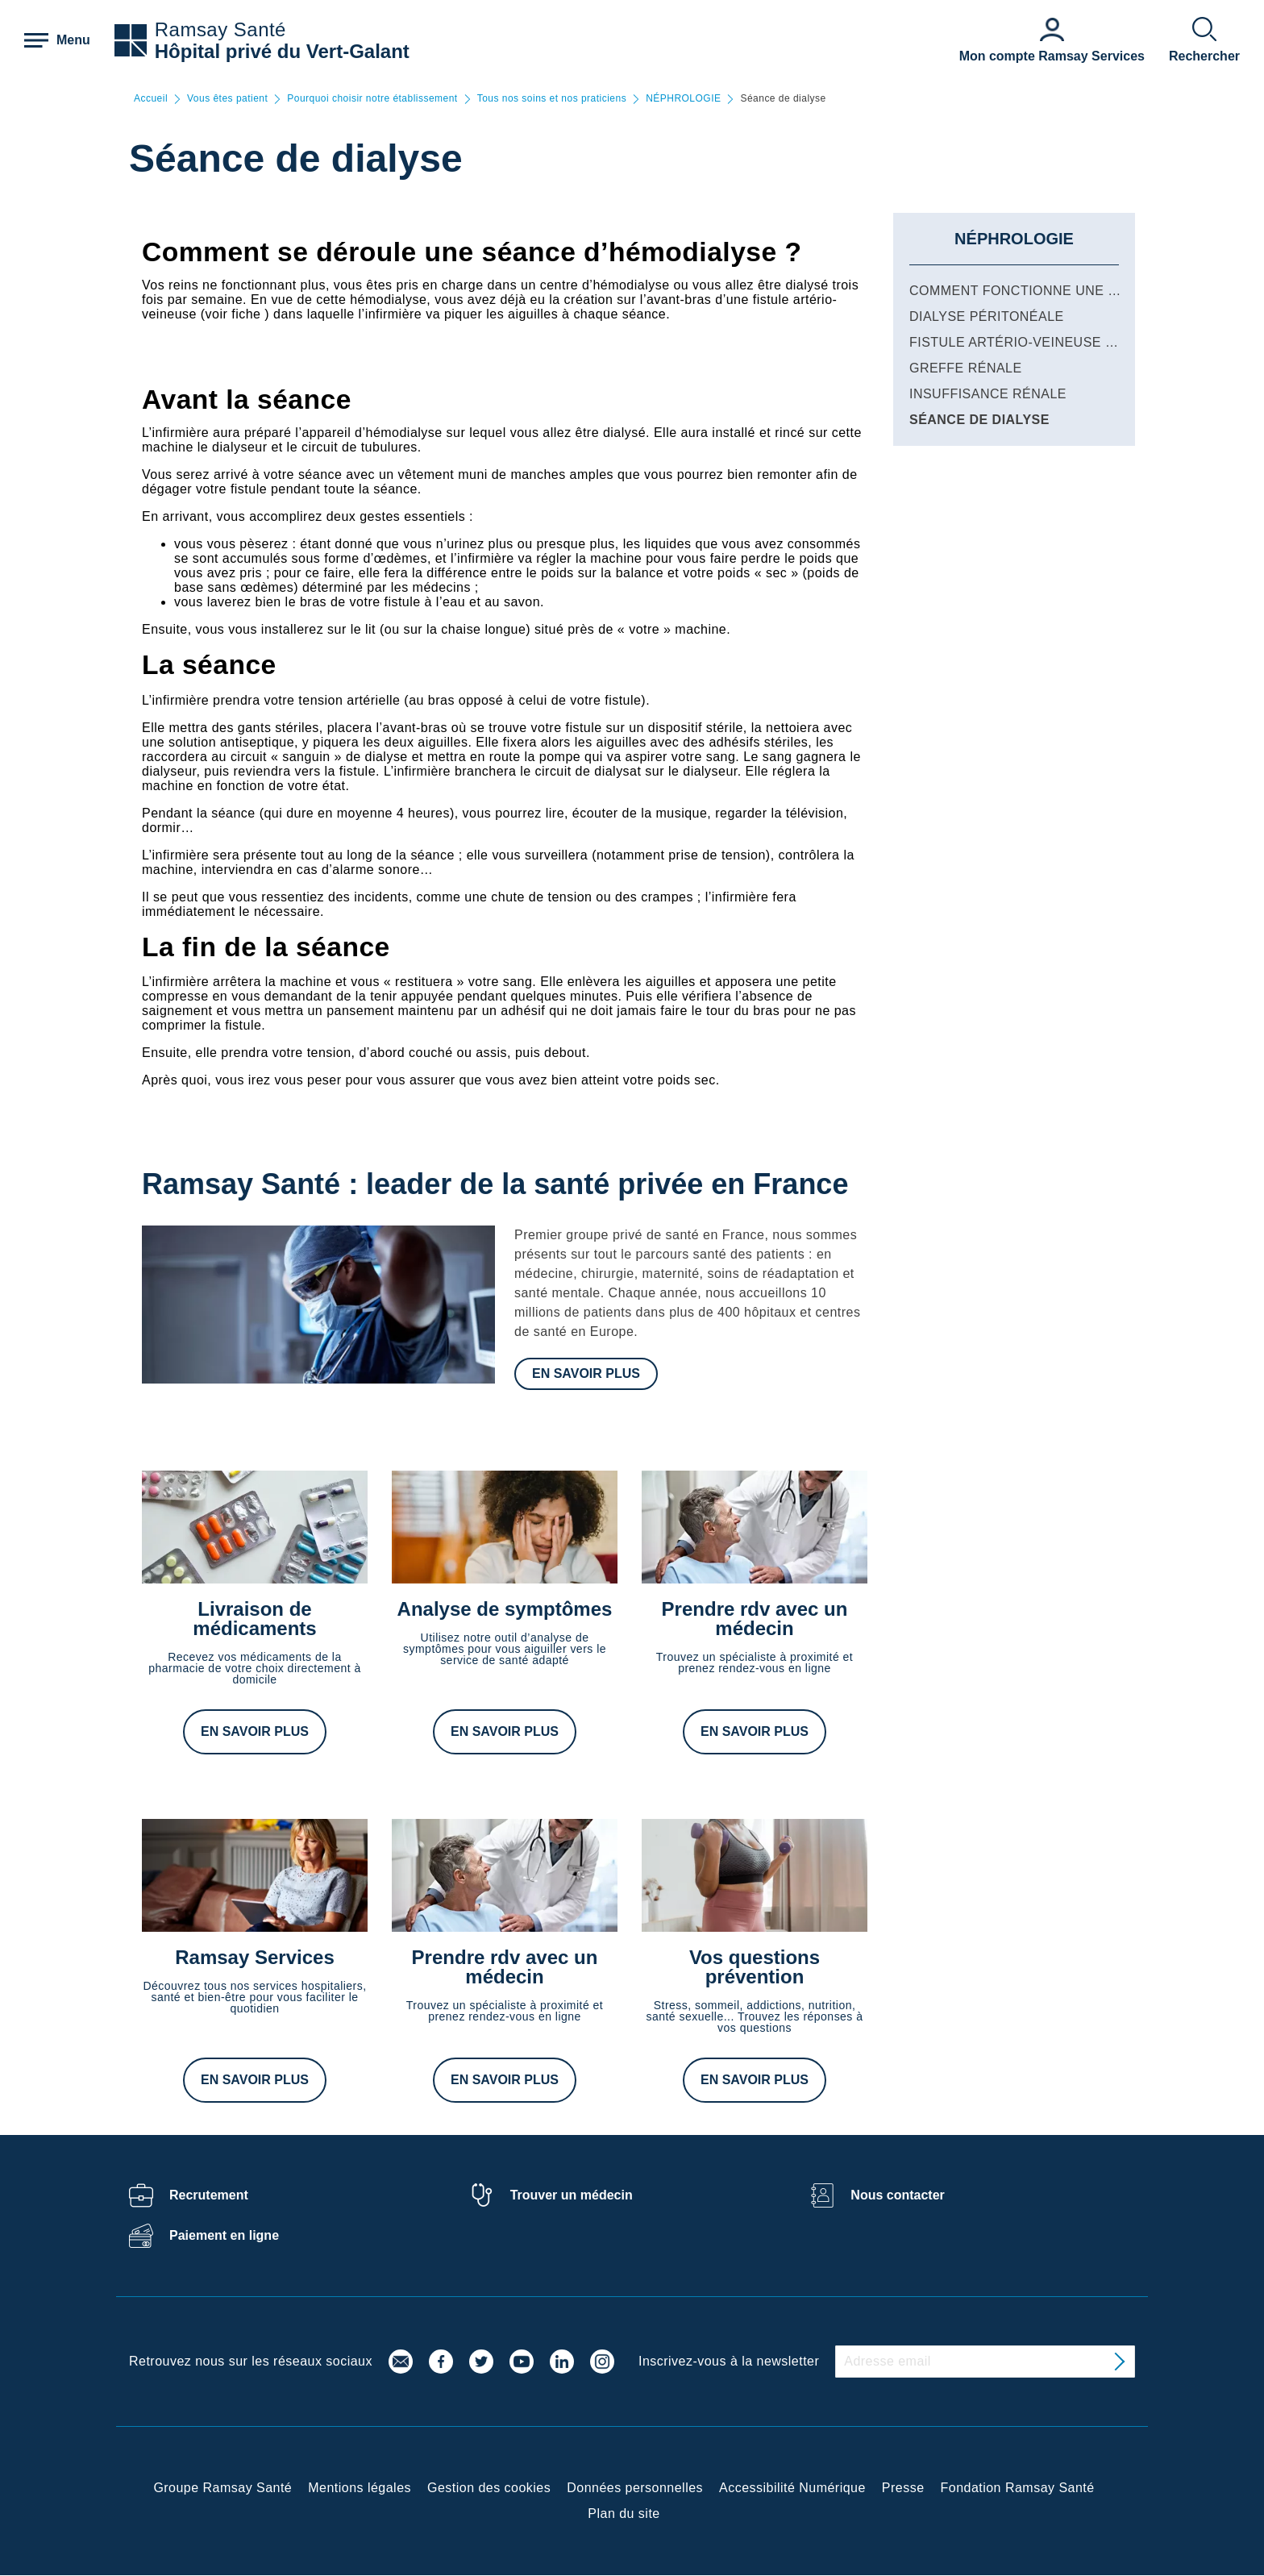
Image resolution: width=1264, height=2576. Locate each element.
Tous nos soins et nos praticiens (551, 99)
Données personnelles (635, 2488)
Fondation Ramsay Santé (1018, 2488)
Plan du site (623, 2513)
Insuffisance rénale (987, 394)
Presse (903, 2488)
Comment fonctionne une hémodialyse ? (1062, 291)
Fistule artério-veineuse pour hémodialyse (1077, 342)
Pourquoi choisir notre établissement (372, 99)
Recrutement (208, 2195)
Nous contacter (897, 2195)
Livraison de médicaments (254, 1618)
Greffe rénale (965, 368)
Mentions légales (359, 2488)
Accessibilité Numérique (792, 2488)
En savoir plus (586, 1373)
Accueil (151, 99)
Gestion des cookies (489, 2488)
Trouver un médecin (571, 2195)
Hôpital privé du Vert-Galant (282, 51)
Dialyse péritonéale (986, 316)
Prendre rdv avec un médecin (755, 1618)
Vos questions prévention (754, 1966)
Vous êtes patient (227, 99)
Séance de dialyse (979, 420)
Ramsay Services (254, 1957)
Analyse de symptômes (505, 1609)
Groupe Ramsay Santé (222, 2488)
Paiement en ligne (224, 2235)
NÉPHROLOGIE (683, 99)
